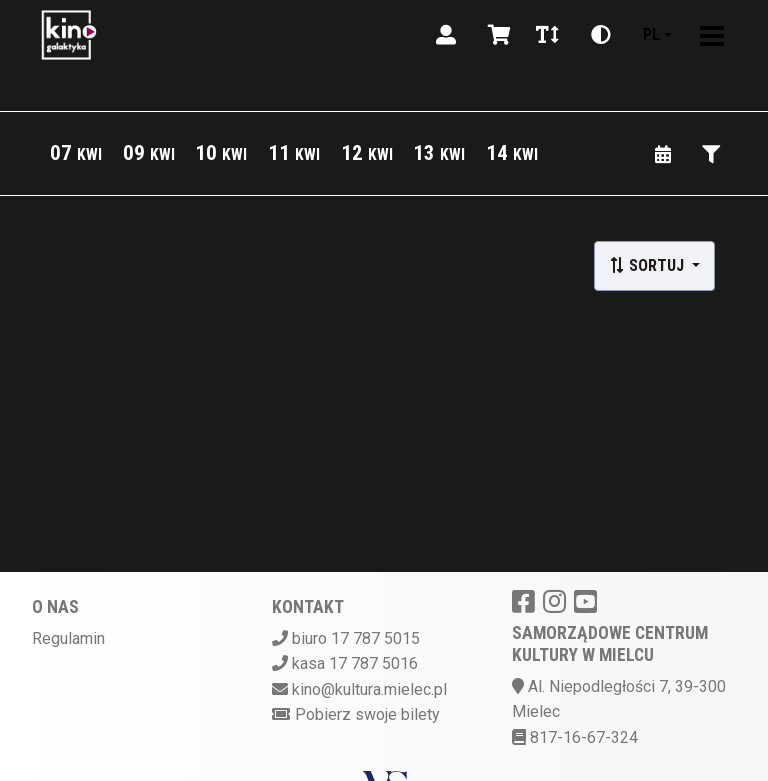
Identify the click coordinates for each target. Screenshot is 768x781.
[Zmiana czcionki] (547, 35)
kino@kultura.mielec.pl (369, 689)
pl (651, 34)
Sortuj (648, 265)
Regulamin (68, 638)
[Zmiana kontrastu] (601, 35)
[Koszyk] (496, 35)
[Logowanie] (446, 35)
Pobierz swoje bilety (367, 714)
